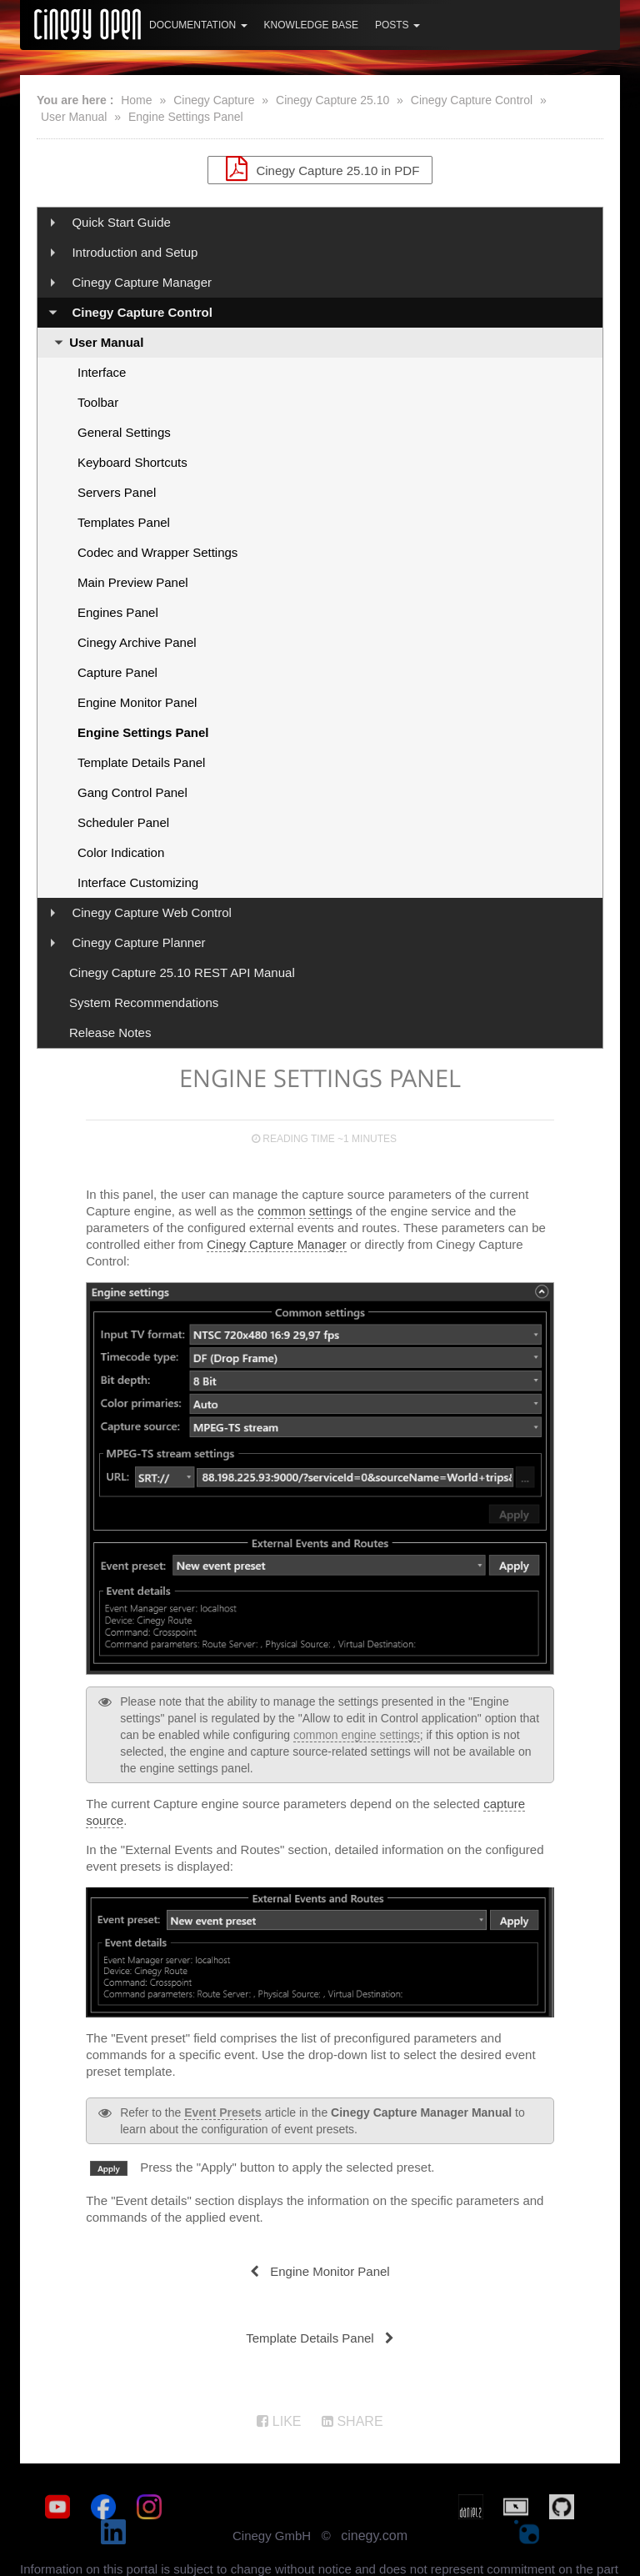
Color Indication (121, 852)
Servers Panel (117, 492)
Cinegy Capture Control (471, 100)
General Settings (124, 432)
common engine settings (356, 1735)
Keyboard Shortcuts (133, 462)
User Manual (74, 116)
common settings (305, 1211)
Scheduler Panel (123, 822)
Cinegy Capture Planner (138, 942)
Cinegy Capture (213, 100)
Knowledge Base (311, 25)
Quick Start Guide (121, 222)
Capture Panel (118, 672)
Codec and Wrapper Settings (158, 552)
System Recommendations (143, 1002)
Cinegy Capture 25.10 (332, 100)
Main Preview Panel (133, 582)
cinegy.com (374, 2510)
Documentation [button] (198, 25)
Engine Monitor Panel (137, 702)
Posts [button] (397, 25)
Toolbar (98, 402)
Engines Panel (118, 612)
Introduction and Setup (135, 252)
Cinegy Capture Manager (142, 282)
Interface (102, 372)
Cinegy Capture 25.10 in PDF (320, 168)
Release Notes (110, 1032)
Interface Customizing (138, 882)
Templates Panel (124, 522)
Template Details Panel (141, 762)
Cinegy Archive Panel (137, 642)
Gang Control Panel (133, 792)
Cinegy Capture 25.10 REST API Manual (182, 972)
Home (136, 100)
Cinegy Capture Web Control (151, 912)
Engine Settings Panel (185, 116)
